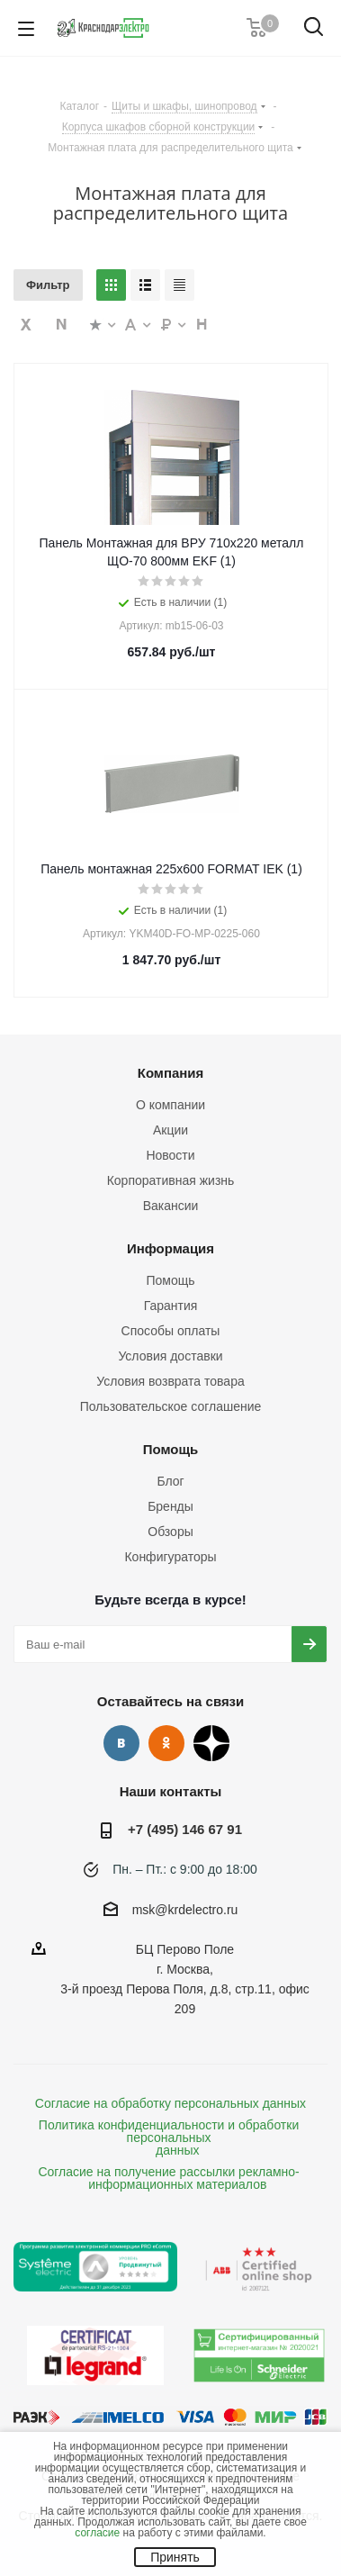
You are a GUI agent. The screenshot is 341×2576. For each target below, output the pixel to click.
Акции (170, 1130)
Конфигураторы (170, 1557)
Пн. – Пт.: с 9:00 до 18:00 (184, 1869)
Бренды (170, 1506)
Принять (175, 2557)
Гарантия (171, 1305)
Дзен (211, 1743)
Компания (171, 1072)
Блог (170, 1481)
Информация (170, 1248)
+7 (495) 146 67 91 (185, 1829)
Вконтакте (121, 1743)
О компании (170, 1105)
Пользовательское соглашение (171, 1406)
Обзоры (170, 1531)
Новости (170, 1155)
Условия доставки (170, 1356)
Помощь (170, 1280)
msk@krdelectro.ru (185, 1910)
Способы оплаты (170, 1331)
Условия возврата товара (170, 1381)
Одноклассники (166, 1743)
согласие (97, 2532)
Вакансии (171, 1205)
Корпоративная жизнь (171, 1180)
